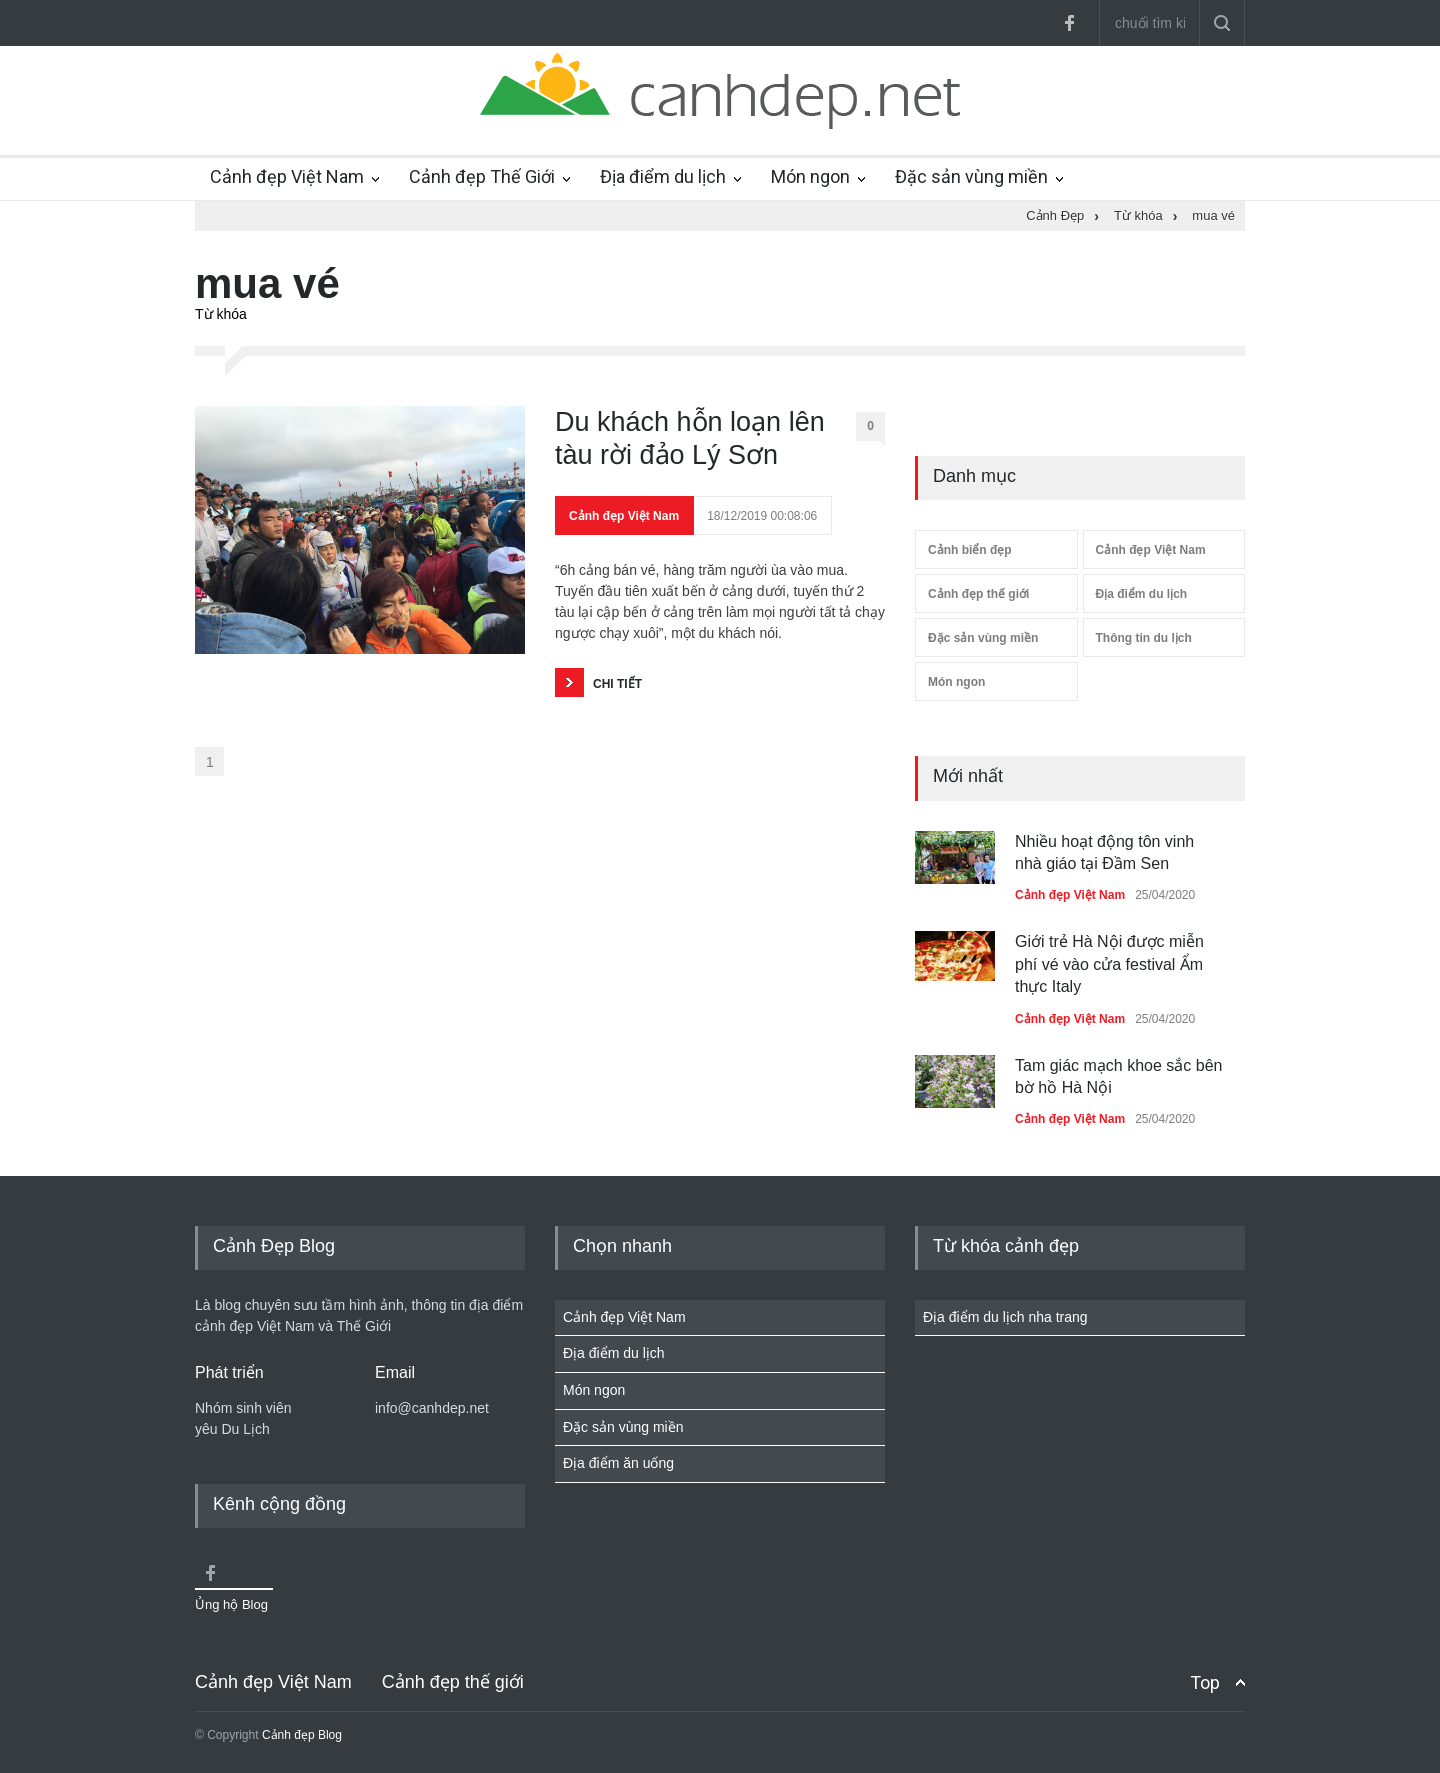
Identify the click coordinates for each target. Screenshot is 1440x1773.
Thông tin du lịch (1144, 638)
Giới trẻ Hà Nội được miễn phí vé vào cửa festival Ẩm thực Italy (1109, 964)
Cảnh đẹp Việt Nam (287, 176)
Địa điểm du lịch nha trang (1005, 1317)
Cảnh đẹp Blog (302, 1735)
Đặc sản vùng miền (971, 176)
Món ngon (810, 176)
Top (1205, 1682)
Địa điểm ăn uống (618, 1463)
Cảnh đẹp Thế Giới (482, 176)
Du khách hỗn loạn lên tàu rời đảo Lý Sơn (690, 438)
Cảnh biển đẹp (970, 550)
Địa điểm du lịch (663, 176)
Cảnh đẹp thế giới (978, 594)
